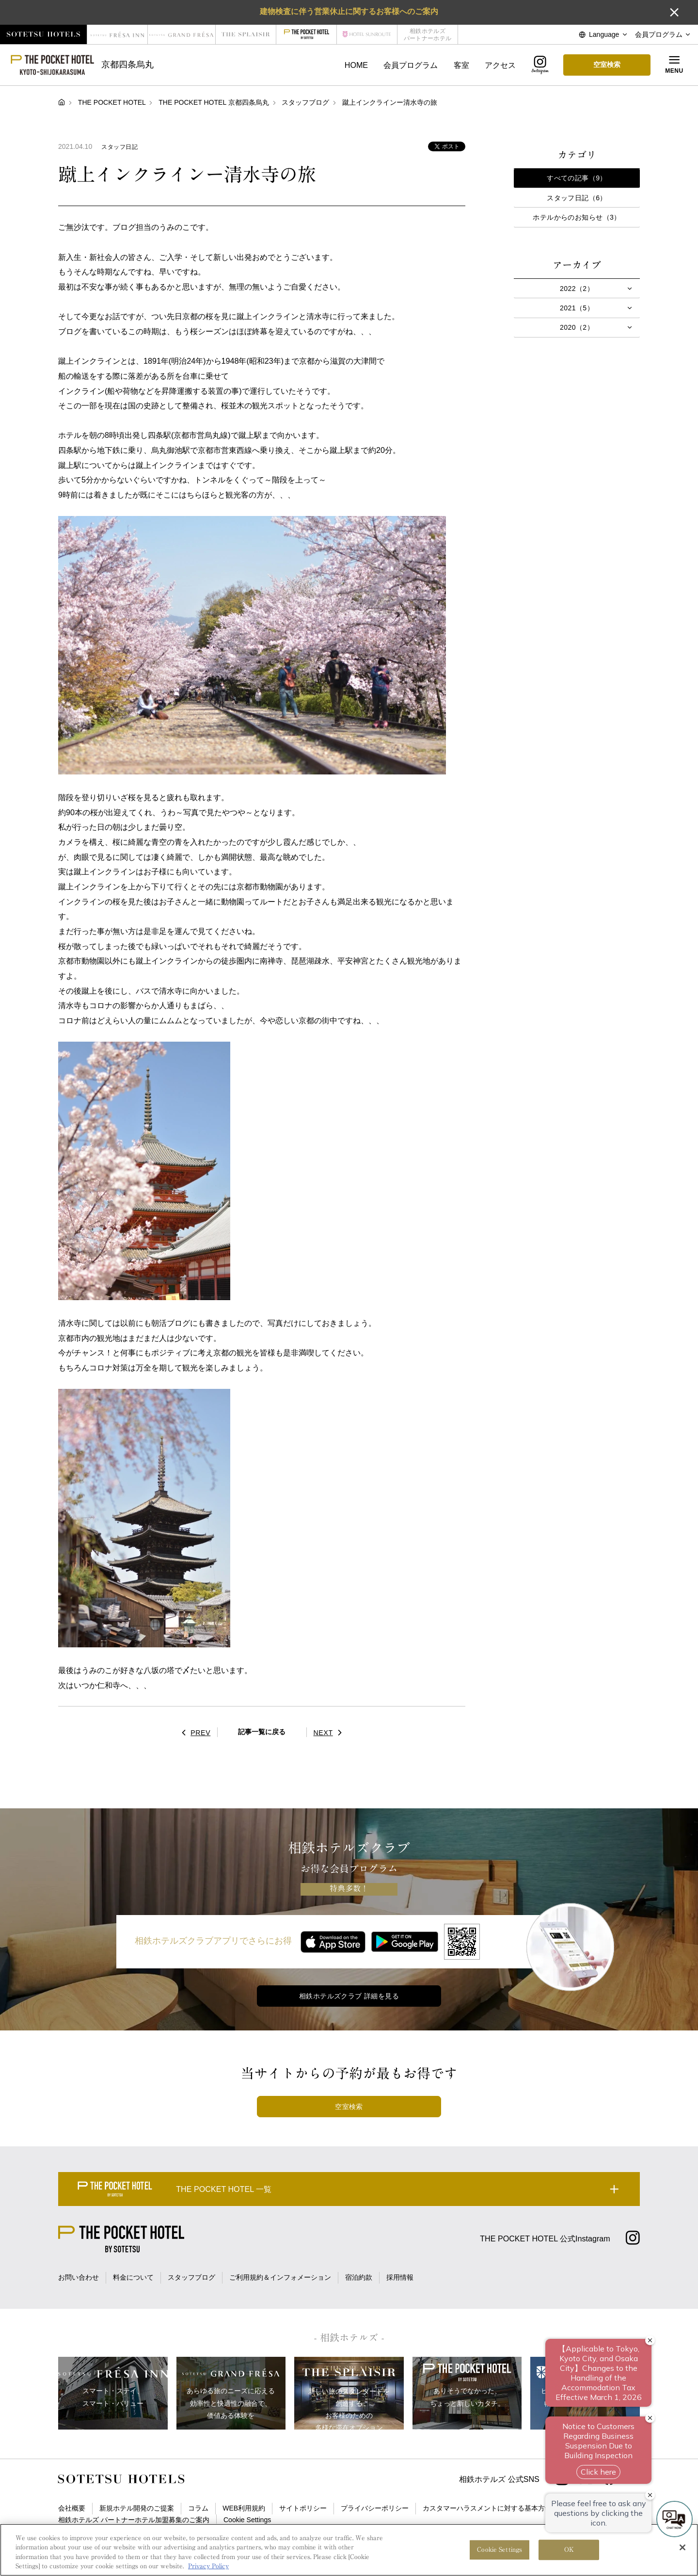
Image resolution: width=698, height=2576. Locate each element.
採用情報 (399, 2277)
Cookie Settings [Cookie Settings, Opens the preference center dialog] (499, 2560)
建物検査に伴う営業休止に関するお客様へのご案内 (349, 11)
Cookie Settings (247, 2519)
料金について (133, 2277)
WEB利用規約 (243, 2508)
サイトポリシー (303, 2508)
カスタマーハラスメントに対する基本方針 (487, 2508)
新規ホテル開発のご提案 (136, 2508)
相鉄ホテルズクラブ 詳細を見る (349, 1996)
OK (569, 2560)
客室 (461, 65)
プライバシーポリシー (375, 2508)
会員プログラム (410, 65)
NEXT (330, 1733)
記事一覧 (262, 1732)
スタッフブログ (191, 2277)
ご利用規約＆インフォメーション (280, 2277)
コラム (198, 2508)
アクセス (500, 65)
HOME (356, 65)
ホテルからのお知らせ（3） (576, 217)
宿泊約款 (358, 2277)
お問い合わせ (78, 2277)
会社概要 (71, 2508)
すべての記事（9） (577, 178)
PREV (194, 1733)
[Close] (682, 2557)
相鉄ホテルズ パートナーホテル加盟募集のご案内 (133, 2519)
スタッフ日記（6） (577, 198)
